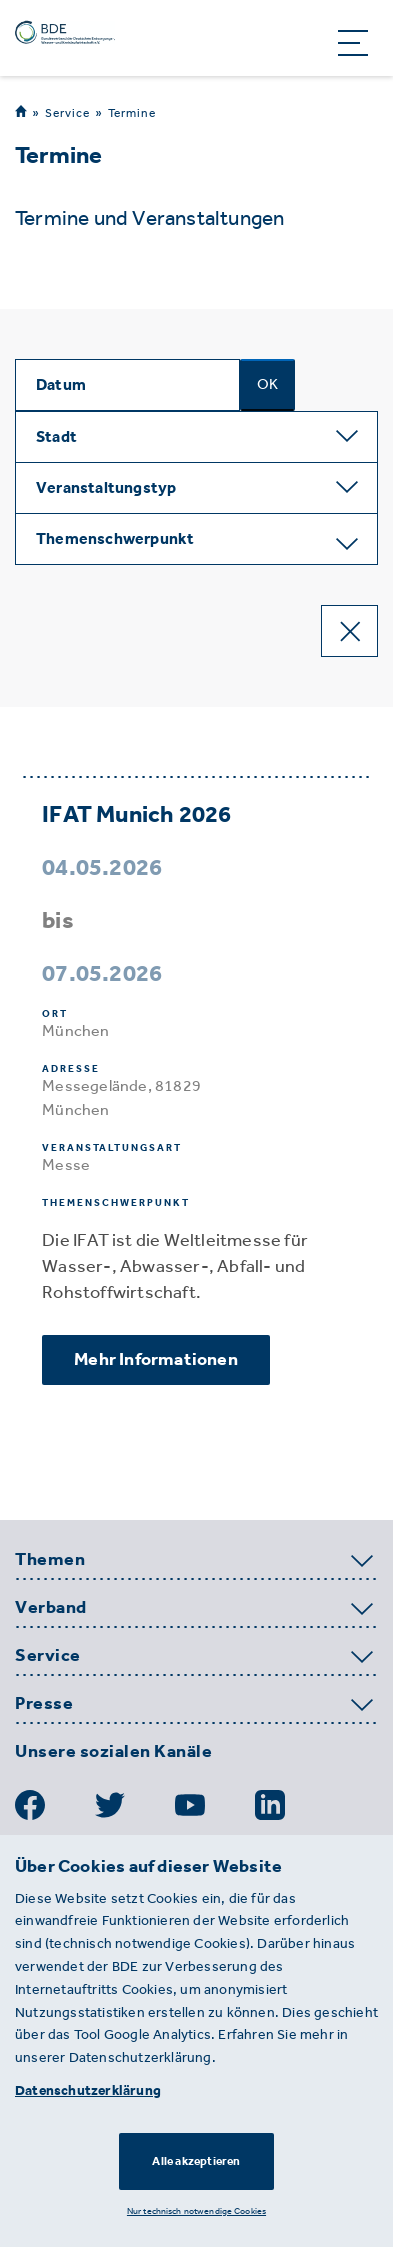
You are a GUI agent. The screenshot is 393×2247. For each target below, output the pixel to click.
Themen (50, 1560)
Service (67, 112)
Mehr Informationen (156, 1359)
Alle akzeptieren (196, 2161)
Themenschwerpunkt (115, 538)
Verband (51, 1608)
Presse (44, 1704)
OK (267, 384)
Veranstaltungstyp (106, 487)
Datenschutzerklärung (88, 2090)
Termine (132, 113)
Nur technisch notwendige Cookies (196, 2210)
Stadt (56, 436)
